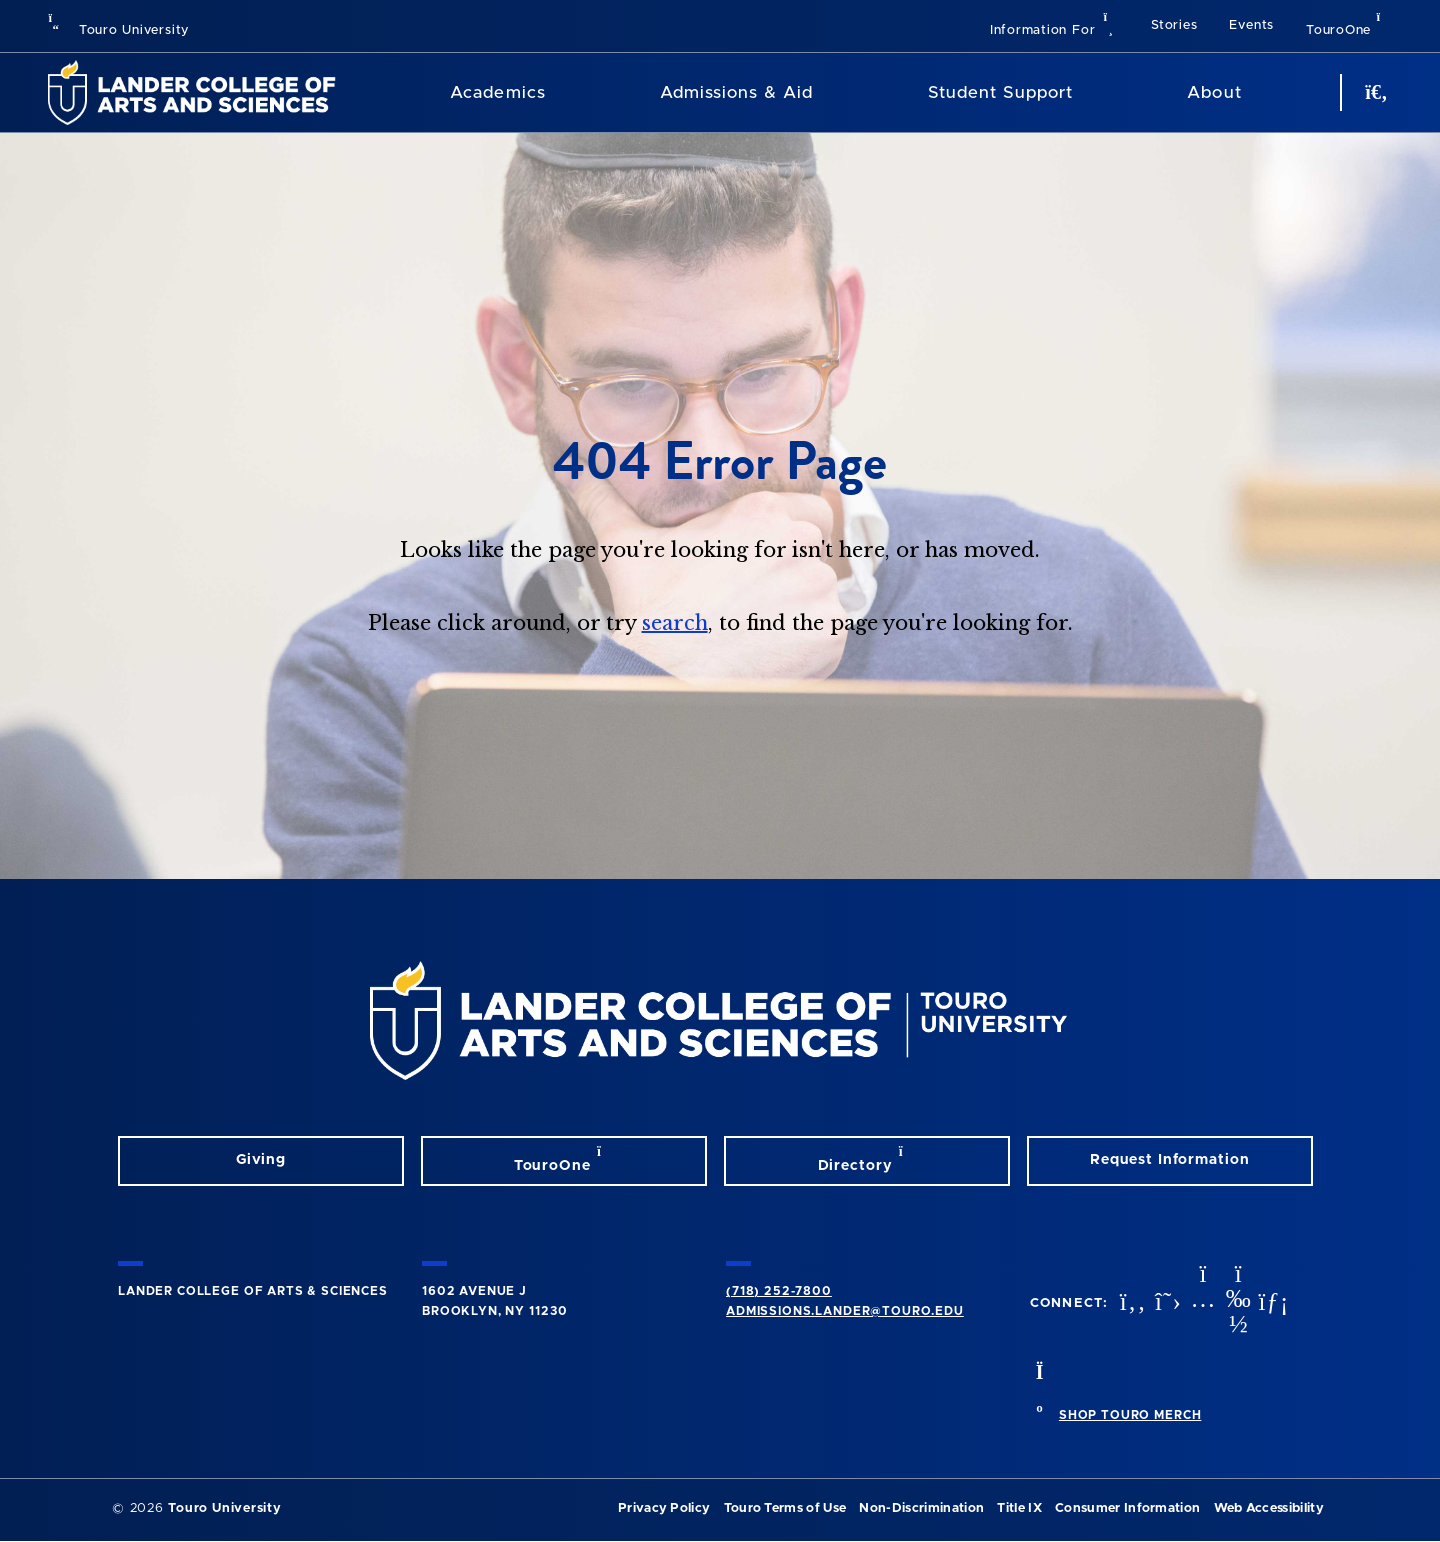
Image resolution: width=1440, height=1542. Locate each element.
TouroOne (1349, 24)
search (675, 623)
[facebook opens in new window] (1131, 1303)
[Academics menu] (560, 93)
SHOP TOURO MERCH (1130, 1415)
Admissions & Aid (736, 92)
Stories (1174, 25)
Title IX (1019, 1508)
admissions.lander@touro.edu (845, 1311)
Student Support (1000, 92)
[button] (1054, 26)
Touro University (118, 30)
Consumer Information (1127, 1508)
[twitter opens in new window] (1166, 1303)
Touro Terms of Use (785, 1508)
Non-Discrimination (921, 1508)
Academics (497, 92)
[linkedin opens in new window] (1271, 1303)
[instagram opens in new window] (1201, 1303)
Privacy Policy (664, 1508)
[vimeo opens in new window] (1236, 1303)
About (1214, 92)
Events (1251, 25)
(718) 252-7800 (779, 1291)
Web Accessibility (1269, 1508)
